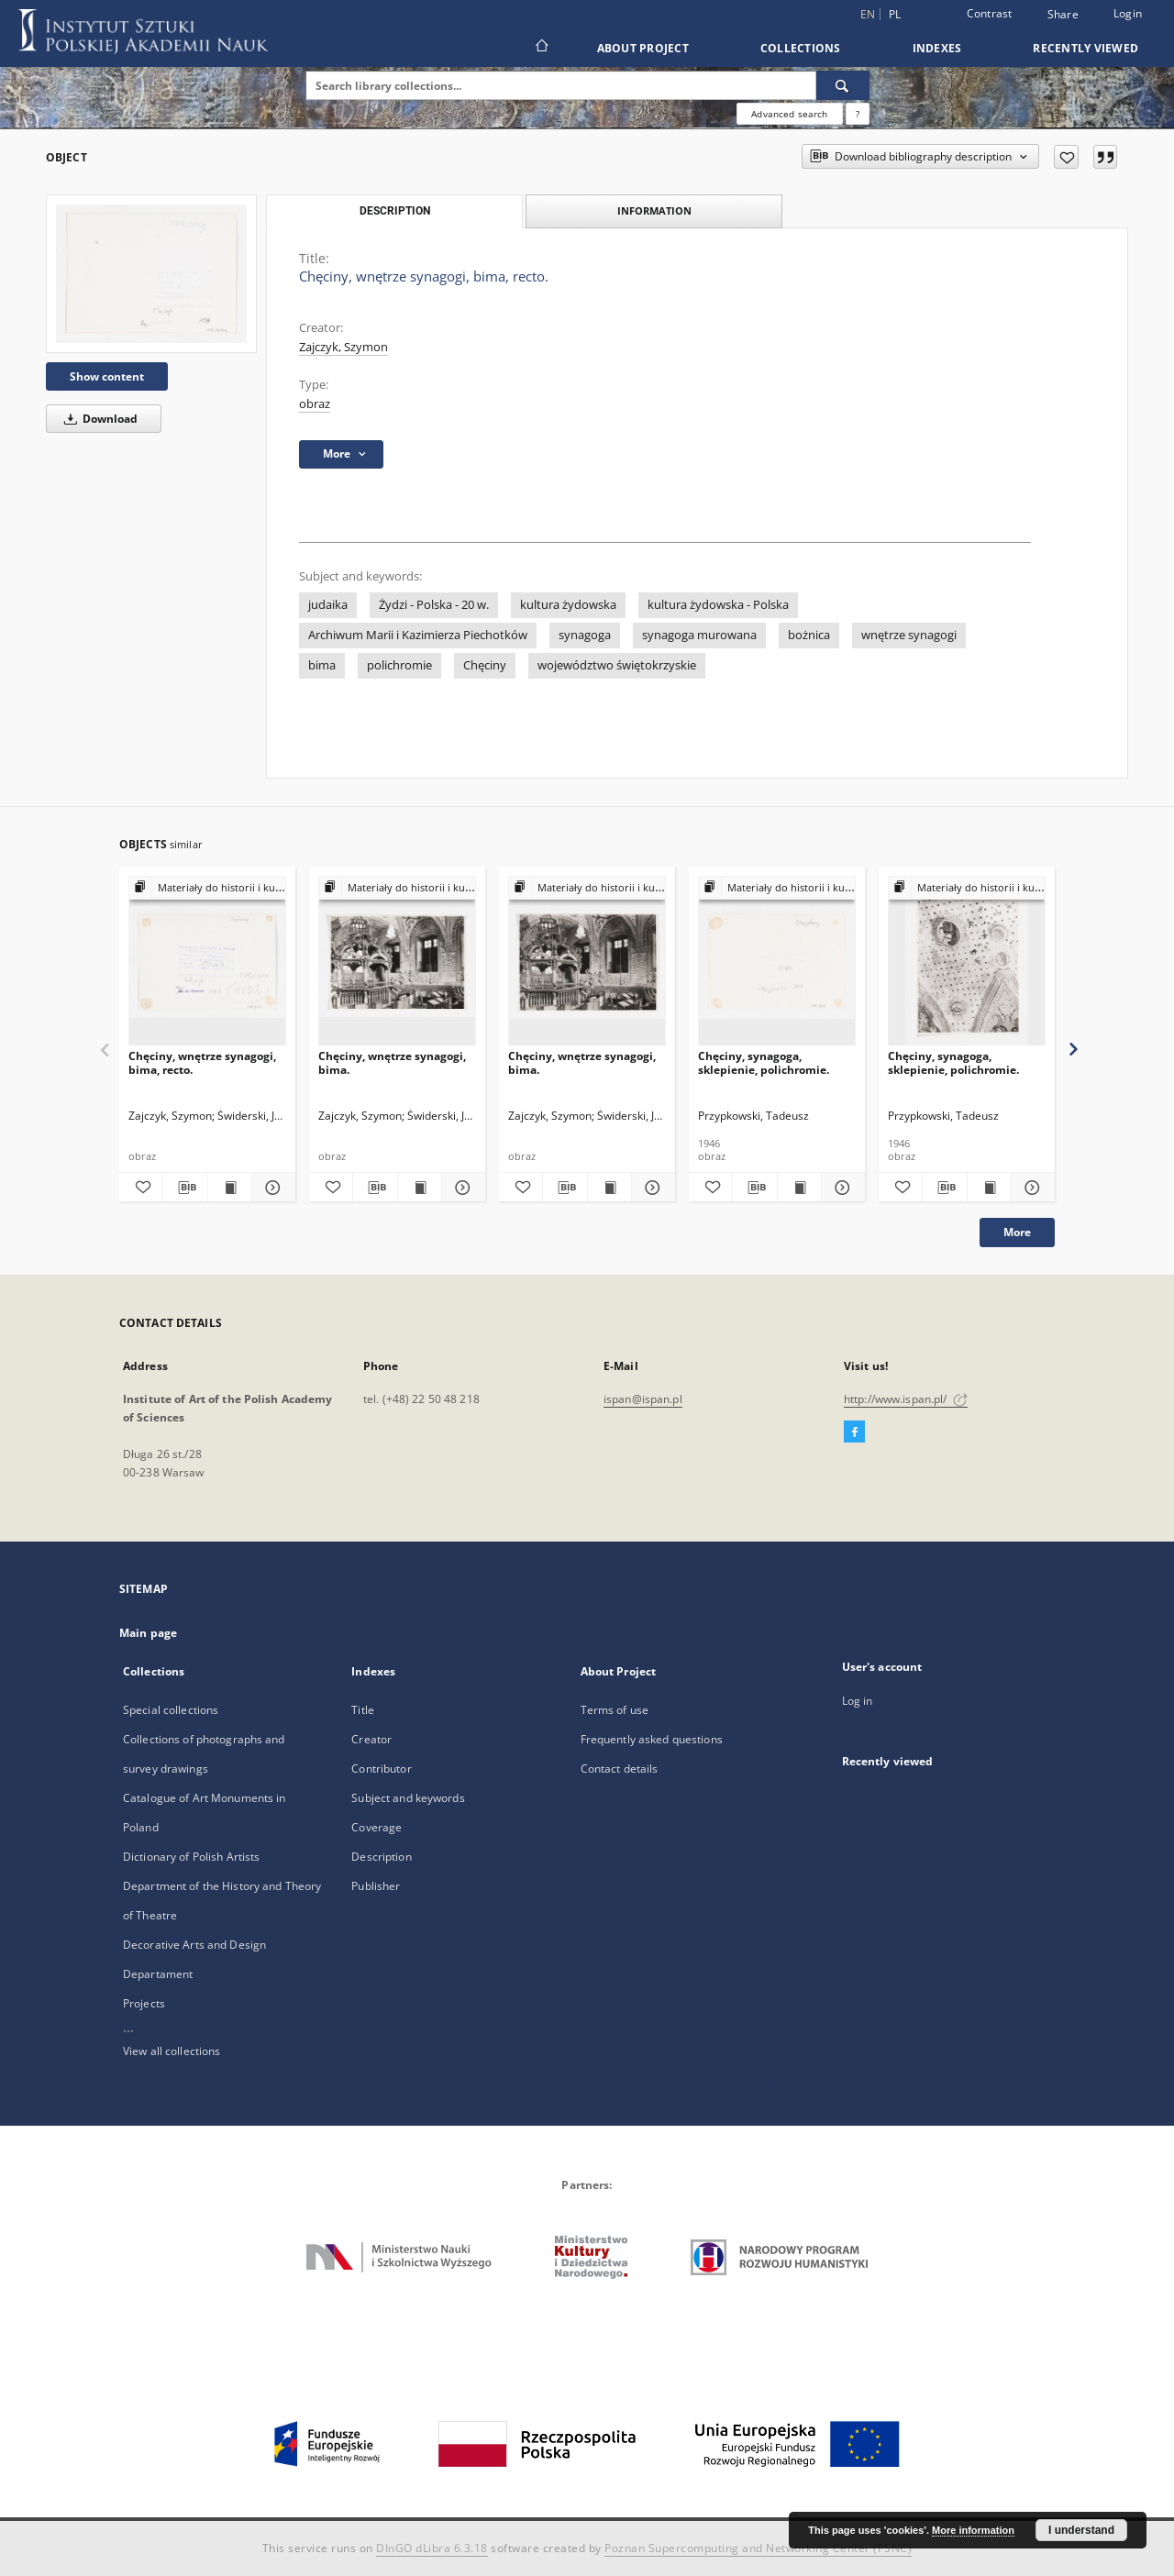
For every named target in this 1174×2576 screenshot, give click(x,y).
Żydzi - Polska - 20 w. (434, 605)
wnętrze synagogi (909, 635)
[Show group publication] (207, 888)
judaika (328, 605)
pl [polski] (895, 14)
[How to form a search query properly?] (857, 114)
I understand (1081, 2530)
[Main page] (540, 48)
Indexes (937, 48)
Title (362, 1710)
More (1017, 1232)
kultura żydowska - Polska (718, 605)
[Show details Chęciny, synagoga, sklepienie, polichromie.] (840, 1188)
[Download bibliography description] (184, 1188)
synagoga (585, 635)
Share (1063, 14)
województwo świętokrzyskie (616, 665)
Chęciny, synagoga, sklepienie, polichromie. (763, 1062)
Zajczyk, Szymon (343, 347)
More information (973, 2530)
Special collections (170, 1710)
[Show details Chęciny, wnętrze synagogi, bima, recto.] (271, 1188)
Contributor (381, 1768)
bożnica (809, 635)
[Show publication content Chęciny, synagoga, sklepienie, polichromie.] (799, 1188)
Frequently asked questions (652, 1739)
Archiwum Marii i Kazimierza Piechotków (417, 635)
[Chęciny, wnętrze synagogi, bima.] (397, 961)
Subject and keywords (407, 1798)
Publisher (375, 1886)
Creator (371, 1739)
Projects (144, 2003)
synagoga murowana (699, 635)
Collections (800, 48)
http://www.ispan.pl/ (906, 1399)
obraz (314, 404)
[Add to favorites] (1066, 157)
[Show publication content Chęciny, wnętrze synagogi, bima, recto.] (229, 1188)
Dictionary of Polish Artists (191, 1856)
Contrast (990, 13)
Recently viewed (1085, 48)
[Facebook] (854, 1432)
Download (98, 418)
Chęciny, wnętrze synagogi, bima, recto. (202, 1062)
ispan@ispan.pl (643, 1399)
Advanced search (789, 113)
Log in (857, 1700)
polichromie (399, 665)
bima (322, 665)
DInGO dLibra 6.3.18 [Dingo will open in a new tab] (432, 2548)
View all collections (171, 2051)
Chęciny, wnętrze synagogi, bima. (392, 1062)
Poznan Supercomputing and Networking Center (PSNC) (758, 2548)
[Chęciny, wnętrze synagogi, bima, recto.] (151, 274)
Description (381, 1856)
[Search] (842, 85)
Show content (107, 376)
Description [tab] (395, 211)
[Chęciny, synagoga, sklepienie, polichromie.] (777, 961)
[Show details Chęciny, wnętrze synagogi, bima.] (460, 1188)
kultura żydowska (568, 605)
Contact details (620, 1768)
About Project (643, 48)
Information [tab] (654, 210)
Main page (148, 1633)
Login (1127, 13)
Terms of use (614, 1710)
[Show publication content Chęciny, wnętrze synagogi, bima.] (419, 1188)
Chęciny (484, 665)
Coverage (376, 1827)
